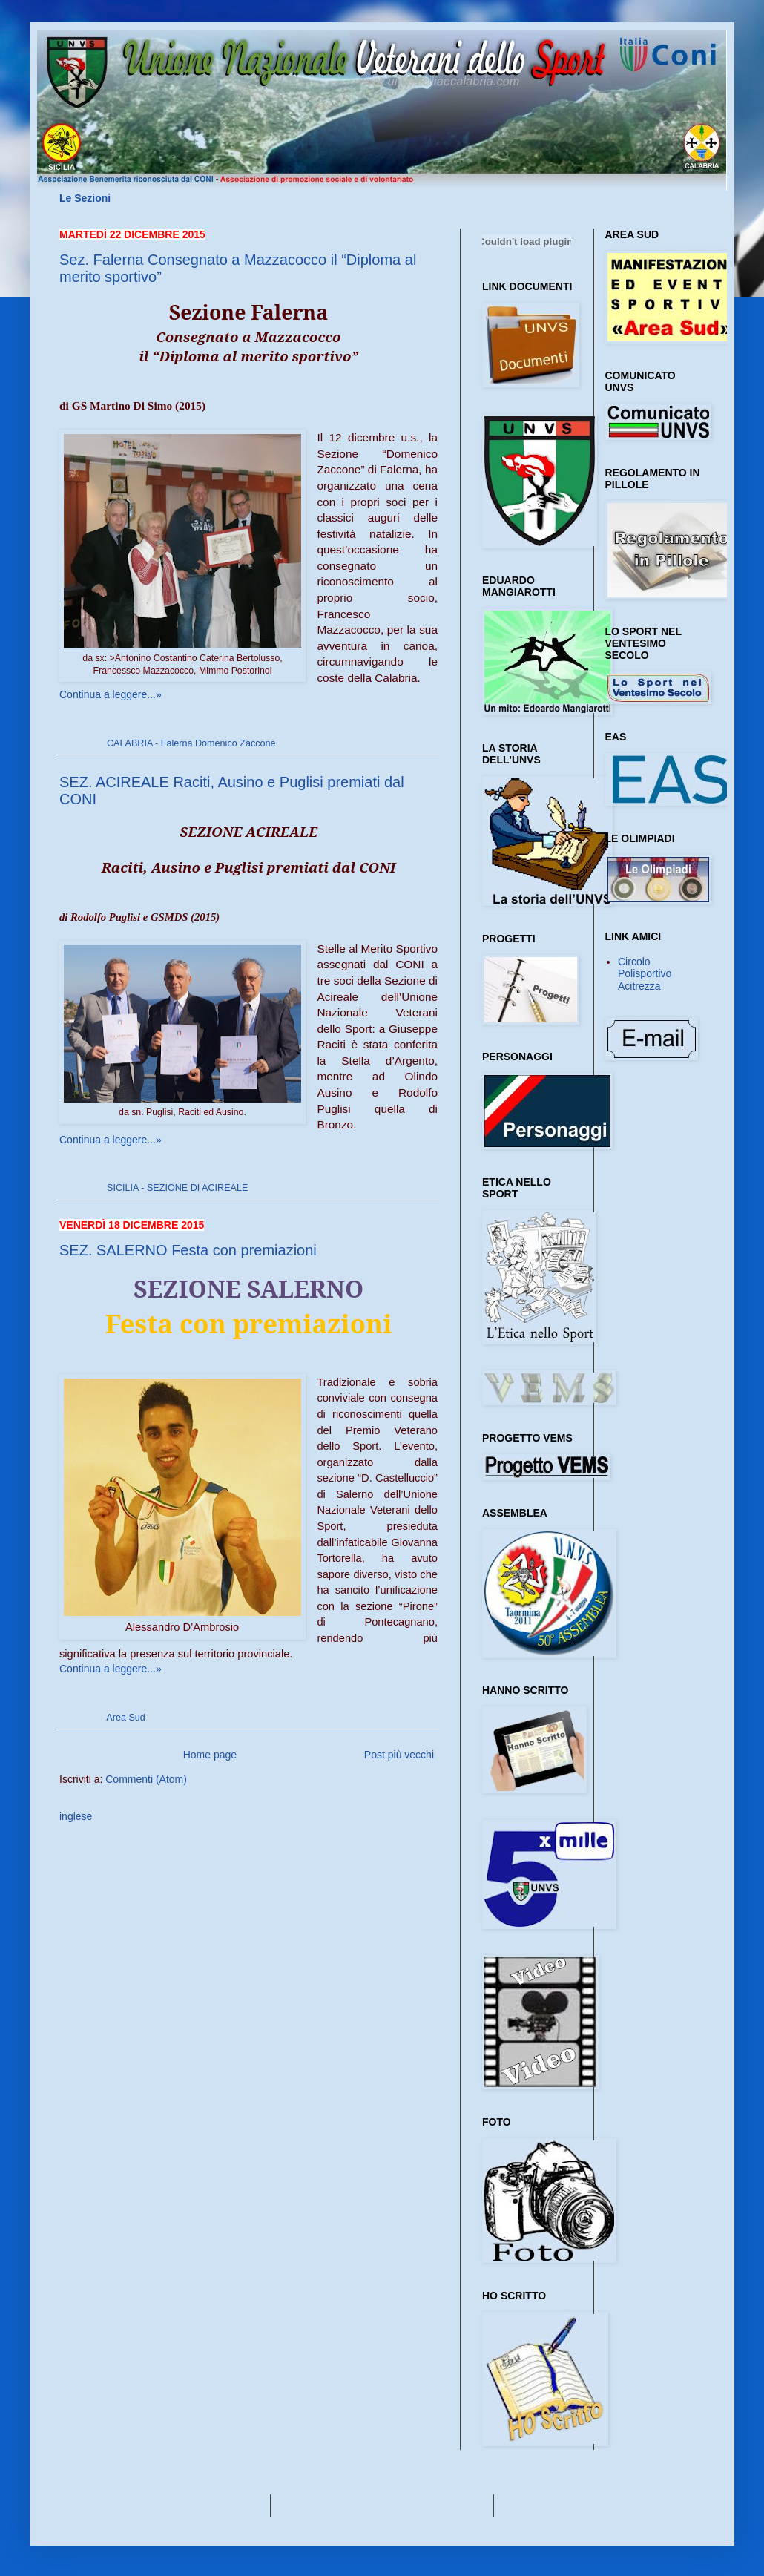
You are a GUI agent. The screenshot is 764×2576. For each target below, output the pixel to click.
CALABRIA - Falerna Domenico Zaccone (191, 743)
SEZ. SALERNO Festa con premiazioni (188, 1250)
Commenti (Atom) (146, 1779)
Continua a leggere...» (110, 694)
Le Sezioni (85, 198)
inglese (75, 1816)
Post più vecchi (399, 1755)
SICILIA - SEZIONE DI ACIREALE (177, 1188)
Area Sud (125, 1717)
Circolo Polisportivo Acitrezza (644, 974)
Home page (210, 1755)
